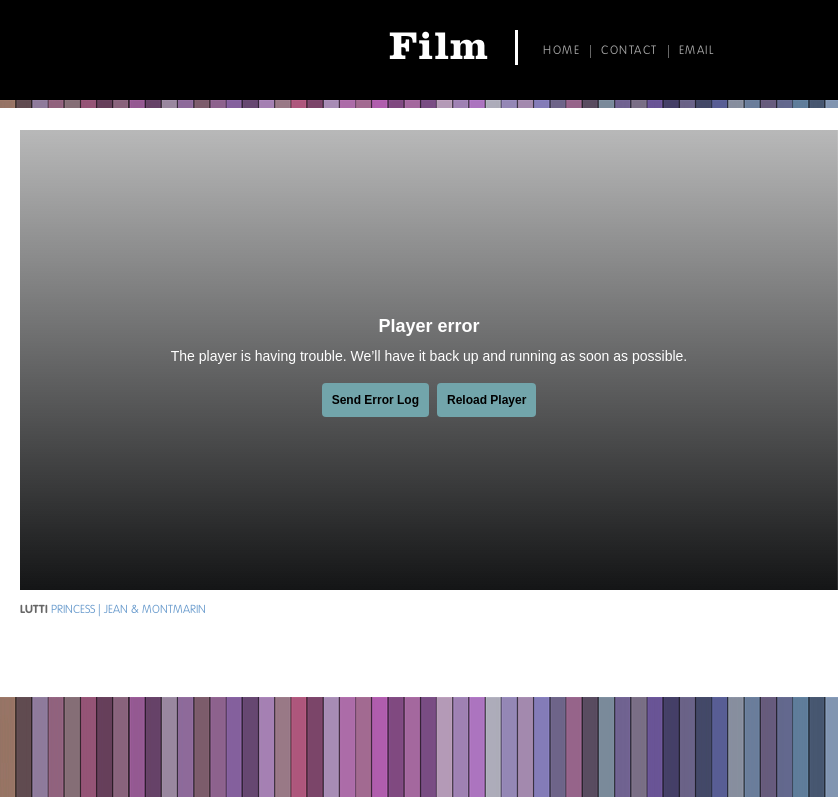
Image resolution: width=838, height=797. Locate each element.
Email (697, 51)
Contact (629, 51)
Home (561, 51)
